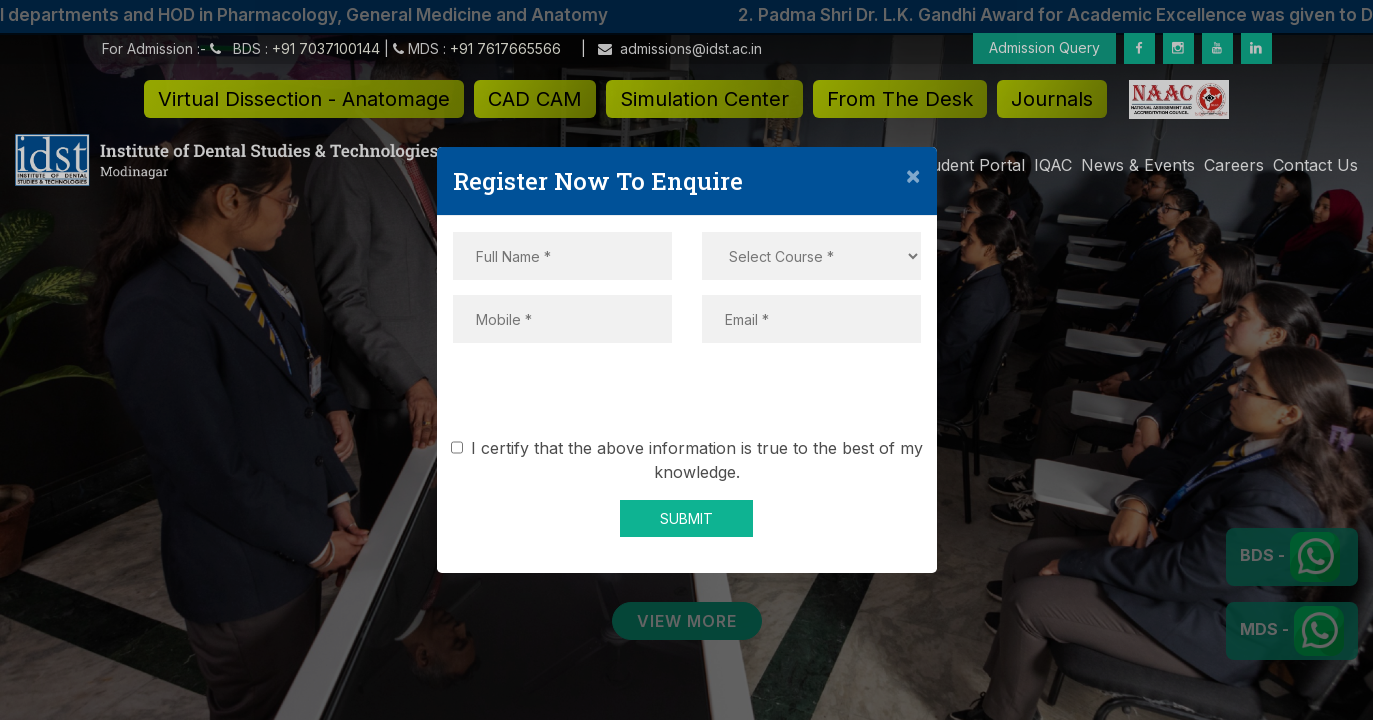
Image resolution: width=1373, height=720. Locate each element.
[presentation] (687, 397)
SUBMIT (686, 518)
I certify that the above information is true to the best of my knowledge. (690, 460)
